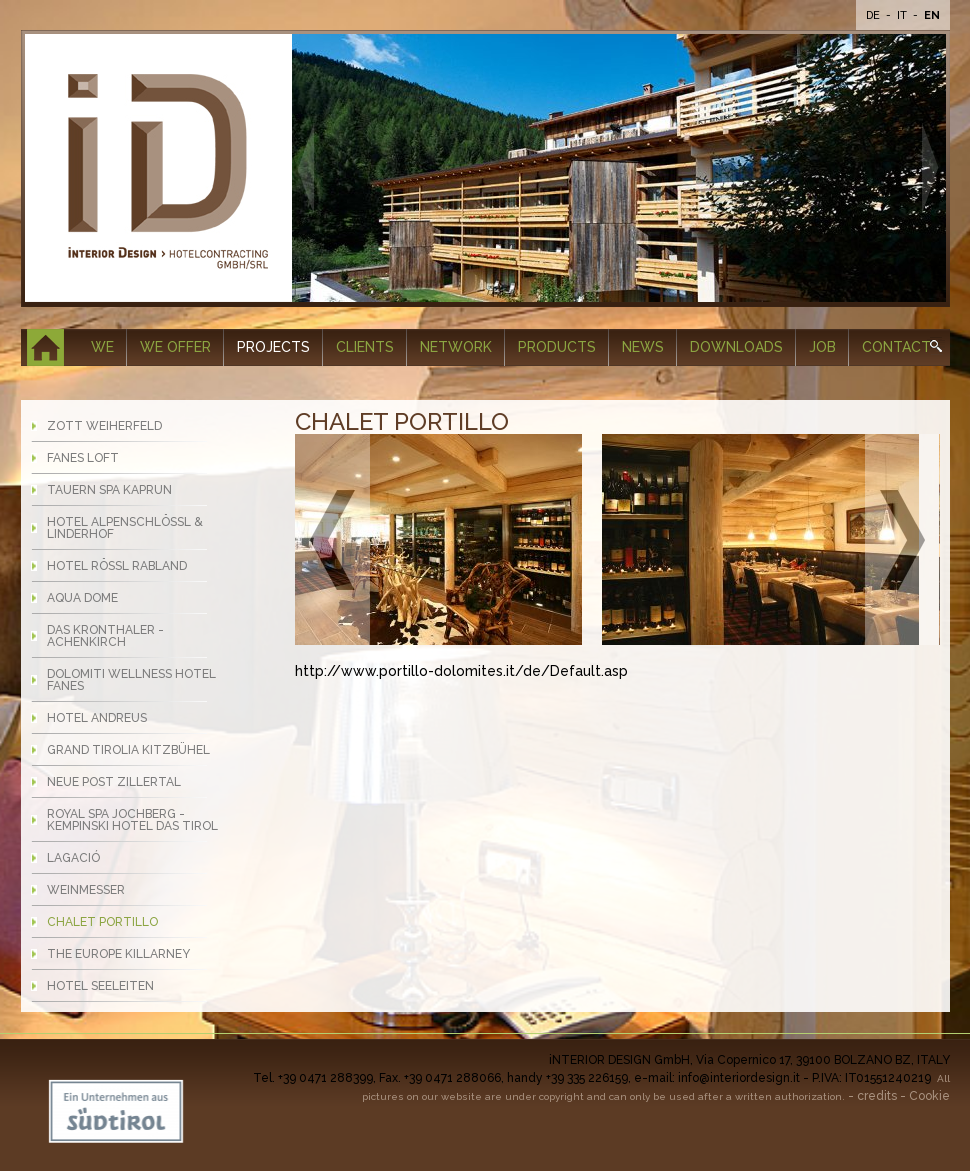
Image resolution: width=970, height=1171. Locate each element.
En (932, 15)
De (874, 15)
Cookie (929, 1096)
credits (877, 1096)
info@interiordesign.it (739, 1078)
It (903, 15)
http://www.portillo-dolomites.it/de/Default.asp (461, 671)
